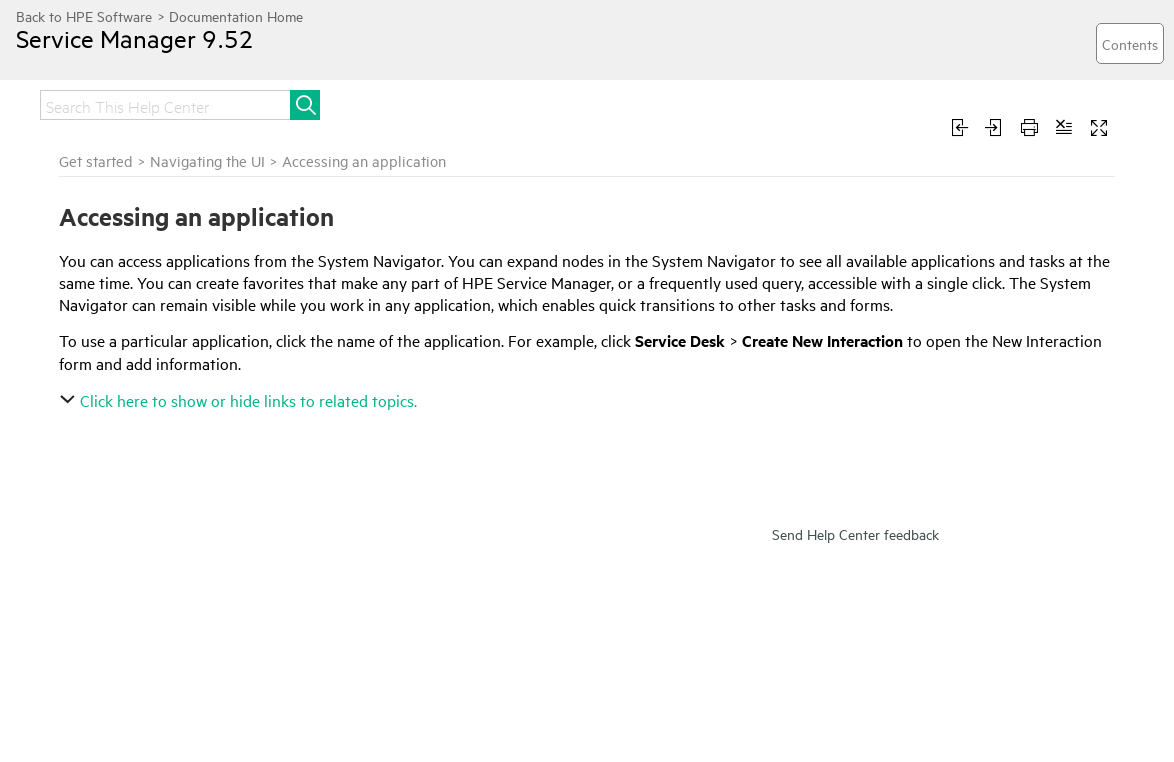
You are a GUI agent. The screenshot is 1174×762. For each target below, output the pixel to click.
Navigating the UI (207, 160)
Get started (96, 160)
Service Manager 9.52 (135, 38)
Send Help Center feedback (855, 533)
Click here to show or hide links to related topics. (240, 400)
